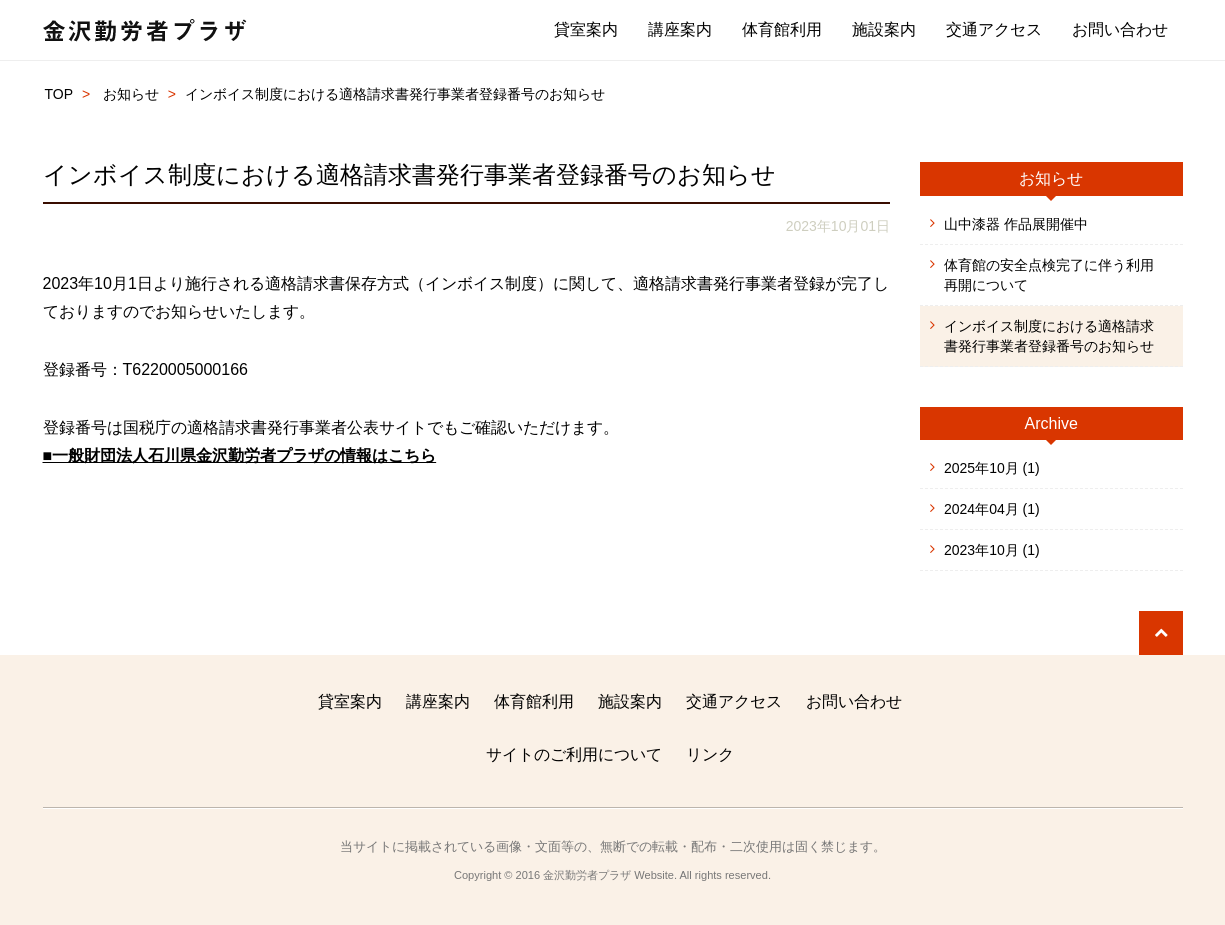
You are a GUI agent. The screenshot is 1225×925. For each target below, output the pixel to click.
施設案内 (884, 29)
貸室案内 (586, 29)
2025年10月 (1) (992, 468)
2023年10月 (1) (992, 550)
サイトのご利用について (574, 754)
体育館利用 (782, 29)
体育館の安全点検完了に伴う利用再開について (1049, 275)
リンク (710, 754)
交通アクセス (994, 29)
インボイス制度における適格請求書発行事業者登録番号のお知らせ (1049, 336)
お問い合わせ (1120, 29)
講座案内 (680, 29)
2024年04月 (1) (992, 509)
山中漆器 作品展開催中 (1016, 224)
